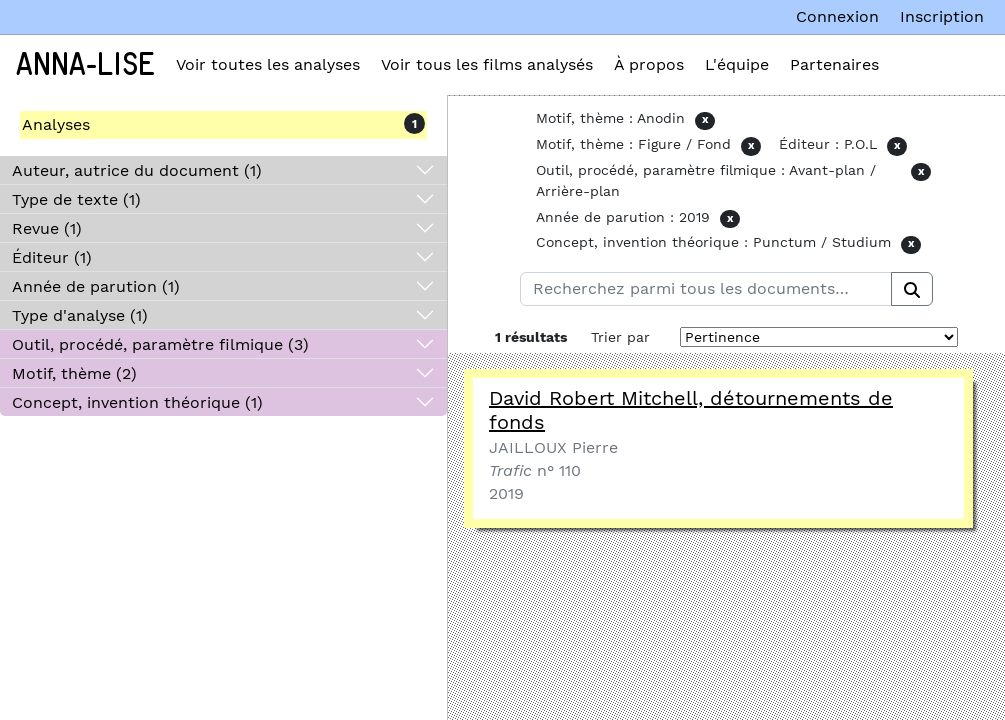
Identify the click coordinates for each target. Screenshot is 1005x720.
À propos (649, 64)
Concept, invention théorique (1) (137, 402)
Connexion (837, 16)
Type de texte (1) (76, 199)
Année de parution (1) (96, 286)
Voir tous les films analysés (487, 64)
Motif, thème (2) (74, 373)
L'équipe (737, 64)
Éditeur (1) (52, 257)
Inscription (942, 16)
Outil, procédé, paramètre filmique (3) (160, 344)
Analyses (56, 124)
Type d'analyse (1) (80, 315)
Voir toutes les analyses (268, 64)
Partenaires (834, 64)
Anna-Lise (85, 65)
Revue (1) (47, 228)
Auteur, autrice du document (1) (137, 170)
